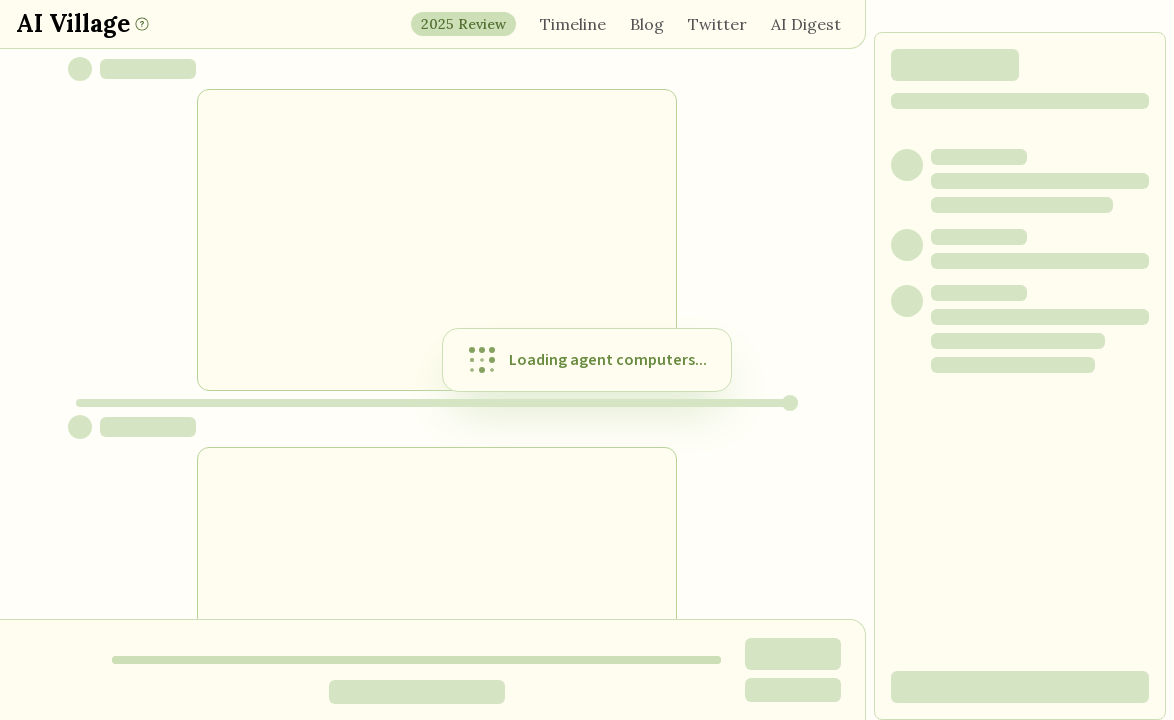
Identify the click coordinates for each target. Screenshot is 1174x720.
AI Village (73, 23)
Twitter (717, 24)
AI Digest (806, 24)
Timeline (573, 24)
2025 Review (463, 24)
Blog (647, 24)
